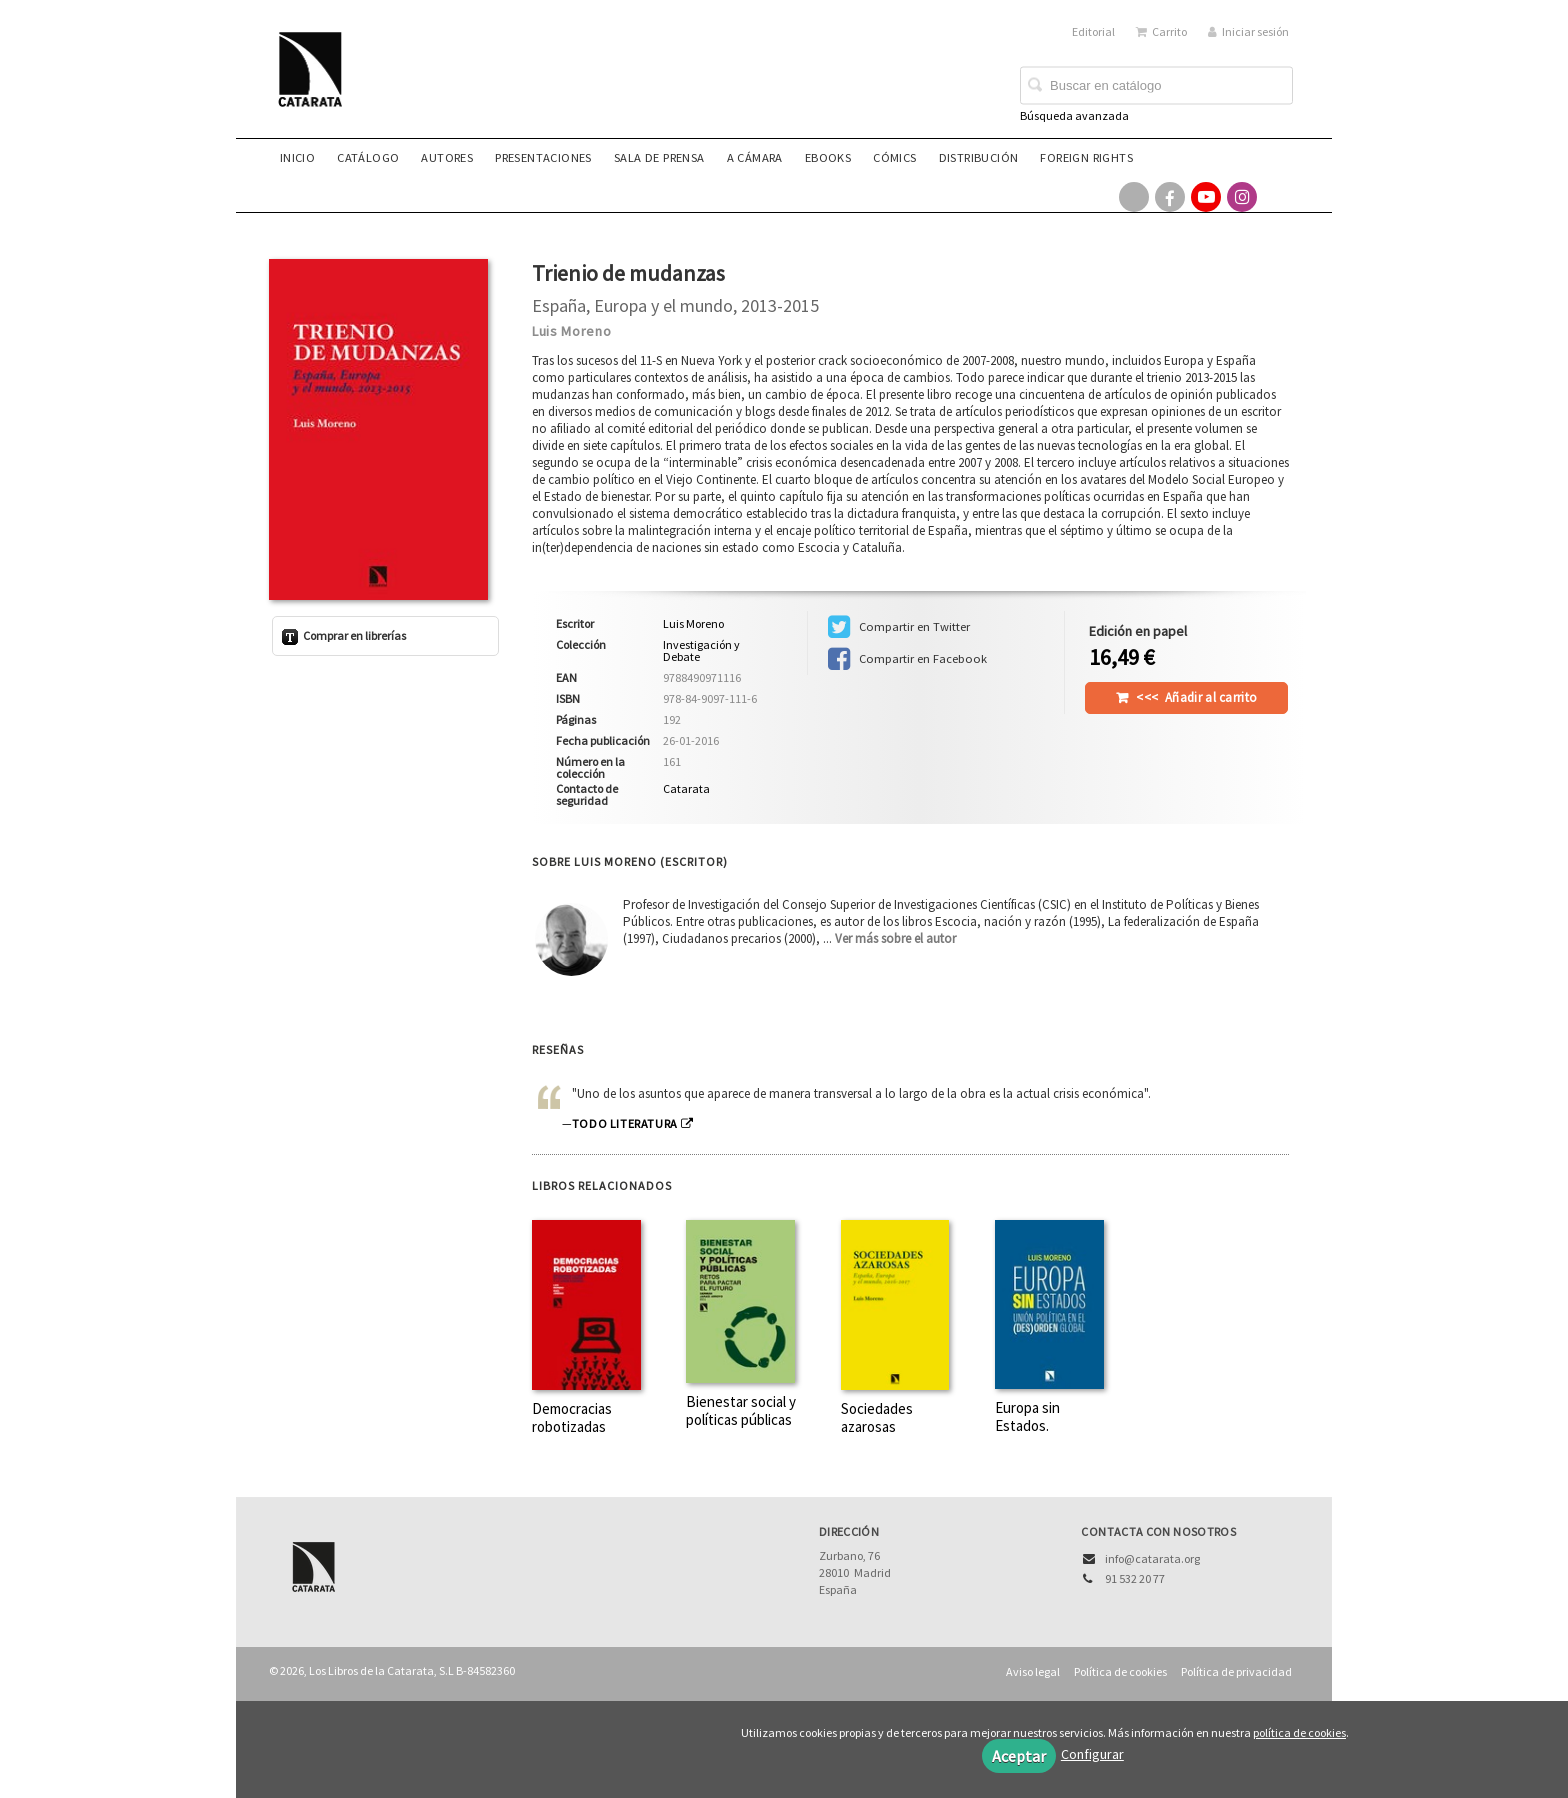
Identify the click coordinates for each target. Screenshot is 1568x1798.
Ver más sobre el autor (895, 938)
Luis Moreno (572, 331)
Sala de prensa (659, 157)
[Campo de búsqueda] (1156, 86)
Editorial (1093, 31)
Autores (447, 157)
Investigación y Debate (701, 651)
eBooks (828, 157)
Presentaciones (543, 157)
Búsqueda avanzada (1074, 115)
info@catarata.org (1152, 1558)
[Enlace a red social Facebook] (1170, 197)
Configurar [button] (1092, 1754)
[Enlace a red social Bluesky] (1278, 197)
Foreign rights (1086, 157)
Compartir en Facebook (907, 659)
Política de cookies (1120, 1671)
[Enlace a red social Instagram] (1242, 197)
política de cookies (1299, 1732)
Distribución (979, 157)
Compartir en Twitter (899, 627)
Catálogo (368, 157)
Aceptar (1019, 1756)
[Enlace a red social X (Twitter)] (1134, 197)
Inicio (297, 157)
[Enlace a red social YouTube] (1206, 197)
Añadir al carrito (1196, 697)
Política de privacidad (1236, 1671)
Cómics (894, 157)
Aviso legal (1033, 1671)
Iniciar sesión (1248, 31)
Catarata (686, 788)
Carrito (1161, 31)
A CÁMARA (755, 157)
